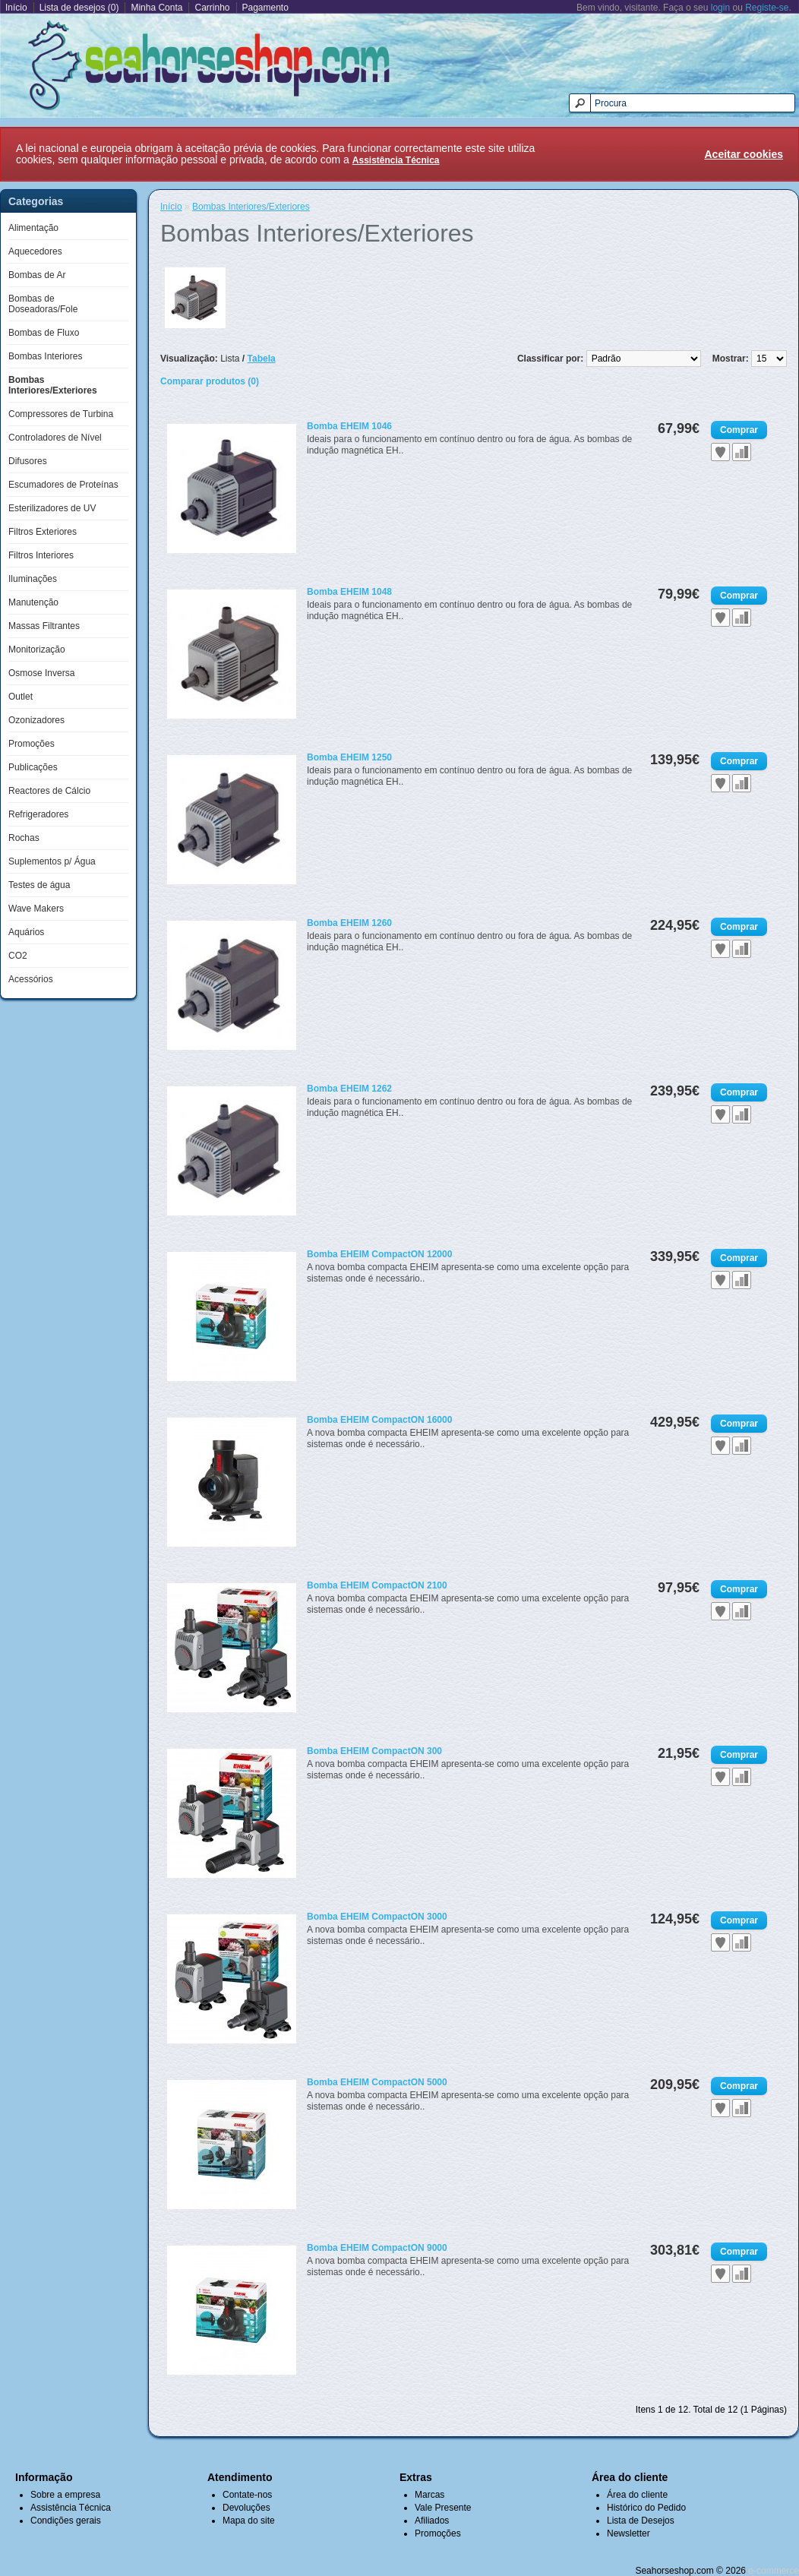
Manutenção (33, 602)
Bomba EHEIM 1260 (349, 923)
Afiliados (432, 2520)
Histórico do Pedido (646, 2507)
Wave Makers (36, 908)
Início (16, 7)
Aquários (26, 932)
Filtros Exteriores (42, 531)
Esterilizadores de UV (52, 508)
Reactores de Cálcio (49, 790)
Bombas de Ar (36, 275)
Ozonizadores (36, 720)
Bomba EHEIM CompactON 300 (374, 1751)
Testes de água (39, 885)
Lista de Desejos (640, 2520)
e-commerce (773, 2570)
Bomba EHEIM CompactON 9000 (377, 2248)
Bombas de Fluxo (43, 332)
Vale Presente (443, 2507)
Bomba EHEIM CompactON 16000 (379, 1419)
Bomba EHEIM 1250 (349, 757)
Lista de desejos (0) (79, 7)
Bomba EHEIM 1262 (349, 1088)
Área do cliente (637, 2494)
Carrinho (211, 7)
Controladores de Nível (55, 437)
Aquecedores (35, 251)
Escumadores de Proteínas (63, 484)
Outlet (20, 696)
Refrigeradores (38, 814)
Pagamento (265, 7)
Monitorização (36, 649)
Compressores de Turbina (60, 414)
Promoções (31, 743)
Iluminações (32, 579)
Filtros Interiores (41, 555)
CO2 (17, 955)
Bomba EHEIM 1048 (349, 591)
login (720, 7)
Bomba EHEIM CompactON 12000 (379, 1254)
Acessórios (30, 979)
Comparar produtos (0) (209, 381)
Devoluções (246, 2507)
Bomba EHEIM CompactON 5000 (377, 2082)
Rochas (23, 838)
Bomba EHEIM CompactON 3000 (377, 1916)
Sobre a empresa (65, 2494)
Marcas (429, 2494)
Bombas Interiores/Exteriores (52, 385)
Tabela (262, 358)
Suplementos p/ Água (52, 861)
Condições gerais (65, 2520)
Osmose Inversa (41, 673)
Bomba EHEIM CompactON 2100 (377, 1585)
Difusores (27, 461)
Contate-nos (247, 2494)
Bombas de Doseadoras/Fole (42, 303)
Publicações (33, 767)
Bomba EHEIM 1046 (349, 426)
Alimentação (33, 228)
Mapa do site (249, 2520)
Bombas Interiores (45, 356)
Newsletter (628, 2533)
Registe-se (766, 7)
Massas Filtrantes (44, 626)
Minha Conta (156, 7)
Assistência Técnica (70, 2507)
